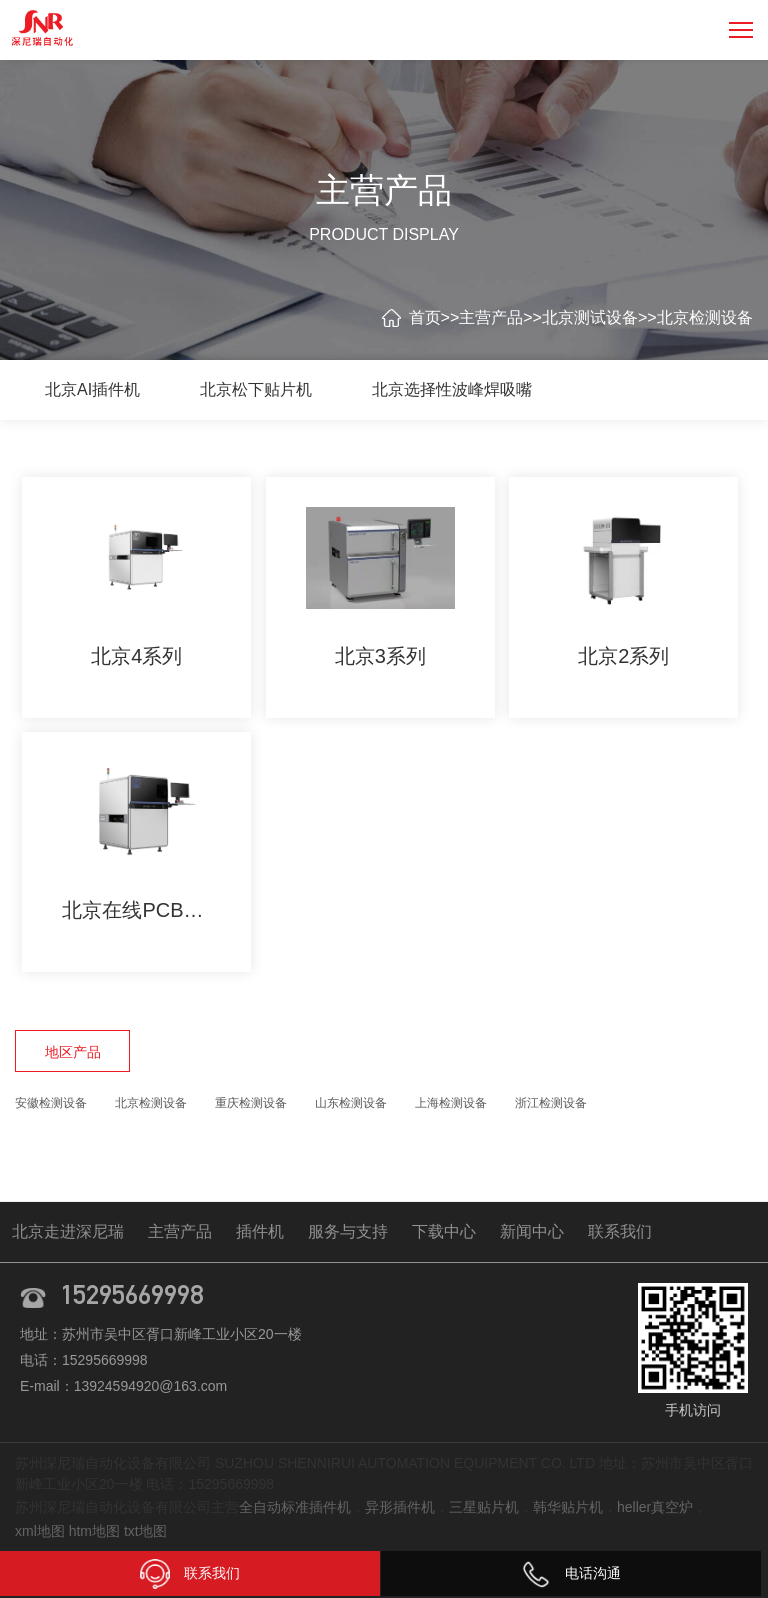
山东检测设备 (351, 1103)
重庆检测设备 (251, 1103)
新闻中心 (532, 1231)
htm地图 (94, 1531)
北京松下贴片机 (256, 389)
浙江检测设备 (551, 1103)
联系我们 (620, 1231)
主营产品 (491, 317)
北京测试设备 (590, 317)
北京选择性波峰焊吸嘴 (452, 389)
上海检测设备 (451, 1103)
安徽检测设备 (51, 1103)
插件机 (260, 1231)
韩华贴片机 (568, 1507)
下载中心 (444, 1231)
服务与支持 (348, 1231)
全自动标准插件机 (295, 1507)
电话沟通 (571, 1573)
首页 (425, 317)
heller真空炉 (655, 1507)
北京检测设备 (705, 317)
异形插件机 (400, 1507)
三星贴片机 (484, 1507)
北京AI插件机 (92, 389)
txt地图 (145, 1531)
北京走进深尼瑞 (68, 1231)
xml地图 (40, 1531)
